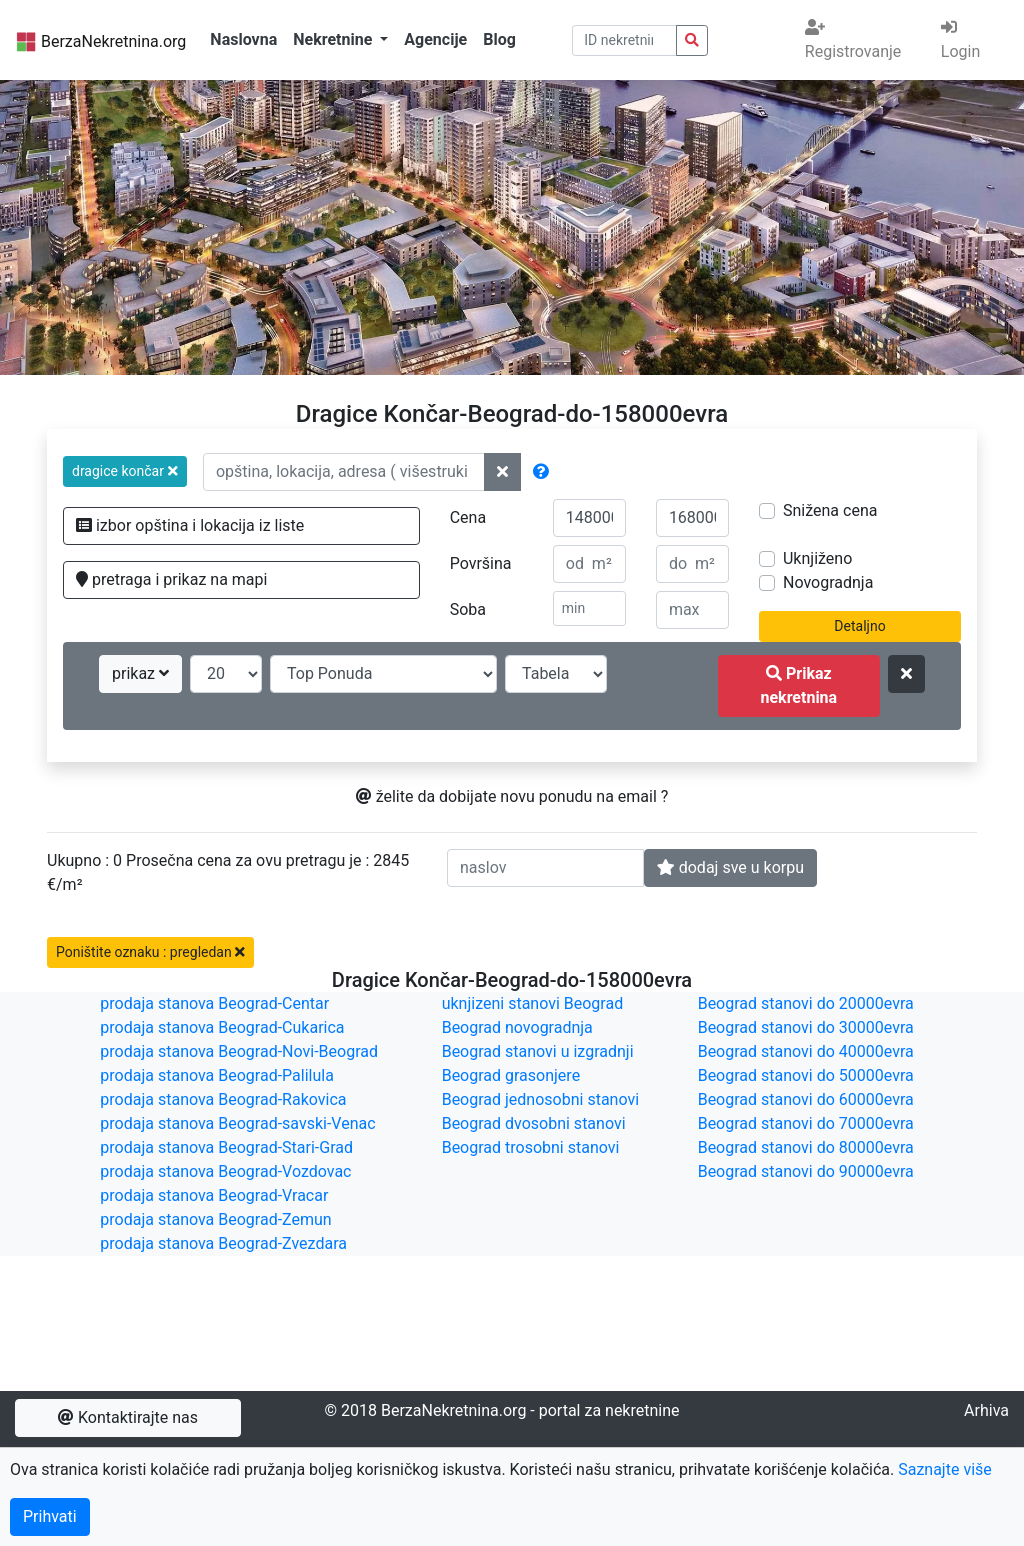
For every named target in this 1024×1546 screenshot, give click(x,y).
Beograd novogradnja (517, 1027)
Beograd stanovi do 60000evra (806, 1099)
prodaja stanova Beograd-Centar (214, 1003)
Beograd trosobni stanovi (531, 1147)
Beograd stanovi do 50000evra (806, 1075)
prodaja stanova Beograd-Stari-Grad (226, 1147)
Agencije (435, 39)
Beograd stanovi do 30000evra (806, 1027)
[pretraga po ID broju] (625, 40)
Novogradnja (828, 582)
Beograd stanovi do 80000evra (806, 1147)
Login (960, 40)
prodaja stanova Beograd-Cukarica (222, 1027)
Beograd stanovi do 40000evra (806, 1051)
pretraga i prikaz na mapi (171, 579)
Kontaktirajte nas (128, 1417)
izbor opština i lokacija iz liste (190, 525)
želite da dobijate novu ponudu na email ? (512, 796)
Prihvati (50, 1516)
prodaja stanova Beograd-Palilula (217, 1075)
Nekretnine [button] (334, 39)
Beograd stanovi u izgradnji (538, 1051)
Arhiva (986, 1410)
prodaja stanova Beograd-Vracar (214, 1195)
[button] (125, 471)
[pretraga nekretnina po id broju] (692, 40)
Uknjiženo (817, 558)
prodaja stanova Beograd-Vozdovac (225, 1171)
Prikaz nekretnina (798, 685)
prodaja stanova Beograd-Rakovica (223, 1099)
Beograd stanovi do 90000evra (806, 1171)
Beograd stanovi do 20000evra (806, 1003)
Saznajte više (945, 1469)
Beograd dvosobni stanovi (534, 1123)
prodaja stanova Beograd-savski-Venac (237, 1123)
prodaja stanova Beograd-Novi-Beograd (239, 1051)
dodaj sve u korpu (730, 867)
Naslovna (243, 39)
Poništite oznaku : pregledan (150, 952)
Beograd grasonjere (511, 1075)
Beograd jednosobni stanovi (540, 1099)
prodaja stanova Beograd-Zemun (215, 1219)
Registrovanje (853, 40)
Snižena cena (830, 510)
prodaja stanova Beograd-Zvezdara (223, 1243)
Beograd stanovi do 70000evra (806, 1123)
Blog (499, 39)
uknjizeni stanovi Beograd (533, 1003)
